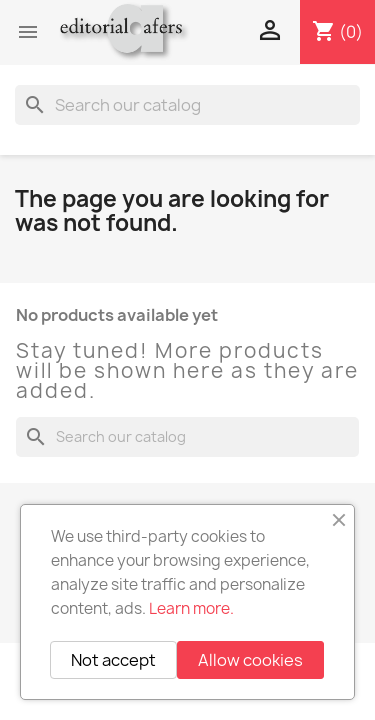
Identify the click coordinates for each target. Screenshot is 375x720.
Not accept (113, 660)
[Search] (187, 105)
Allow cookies (250, 660)
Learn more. (191, 608)
